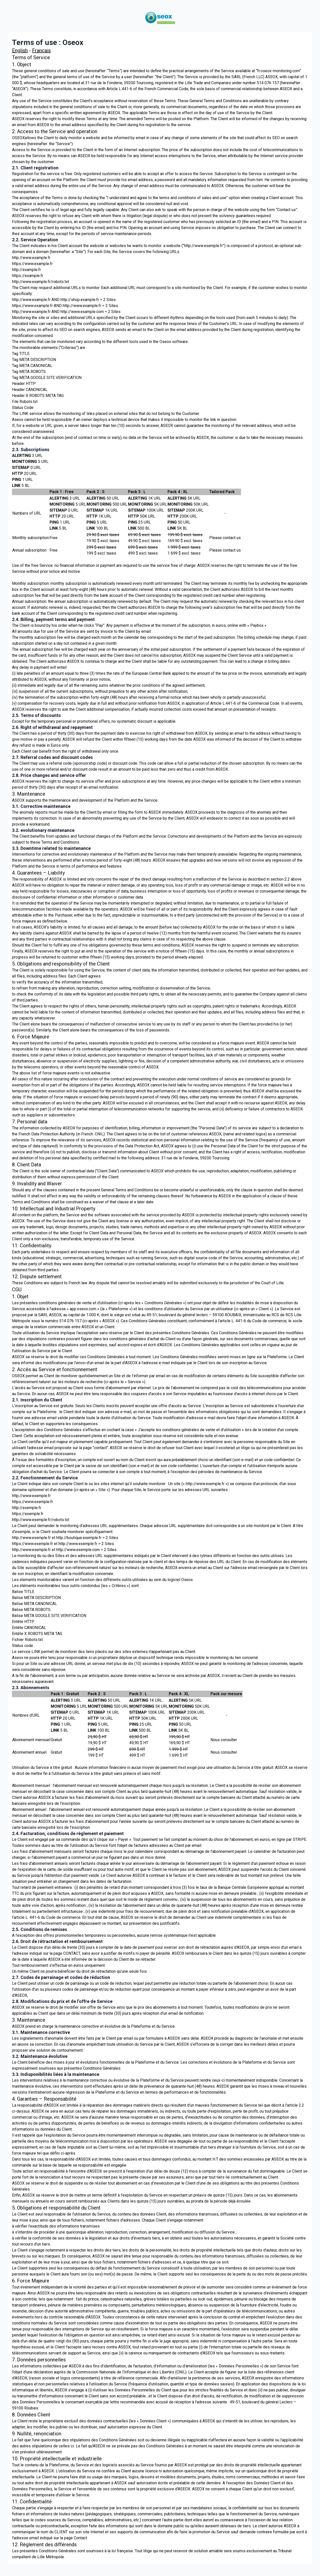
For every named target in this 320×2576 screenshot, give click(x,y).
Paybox (257, 625)
